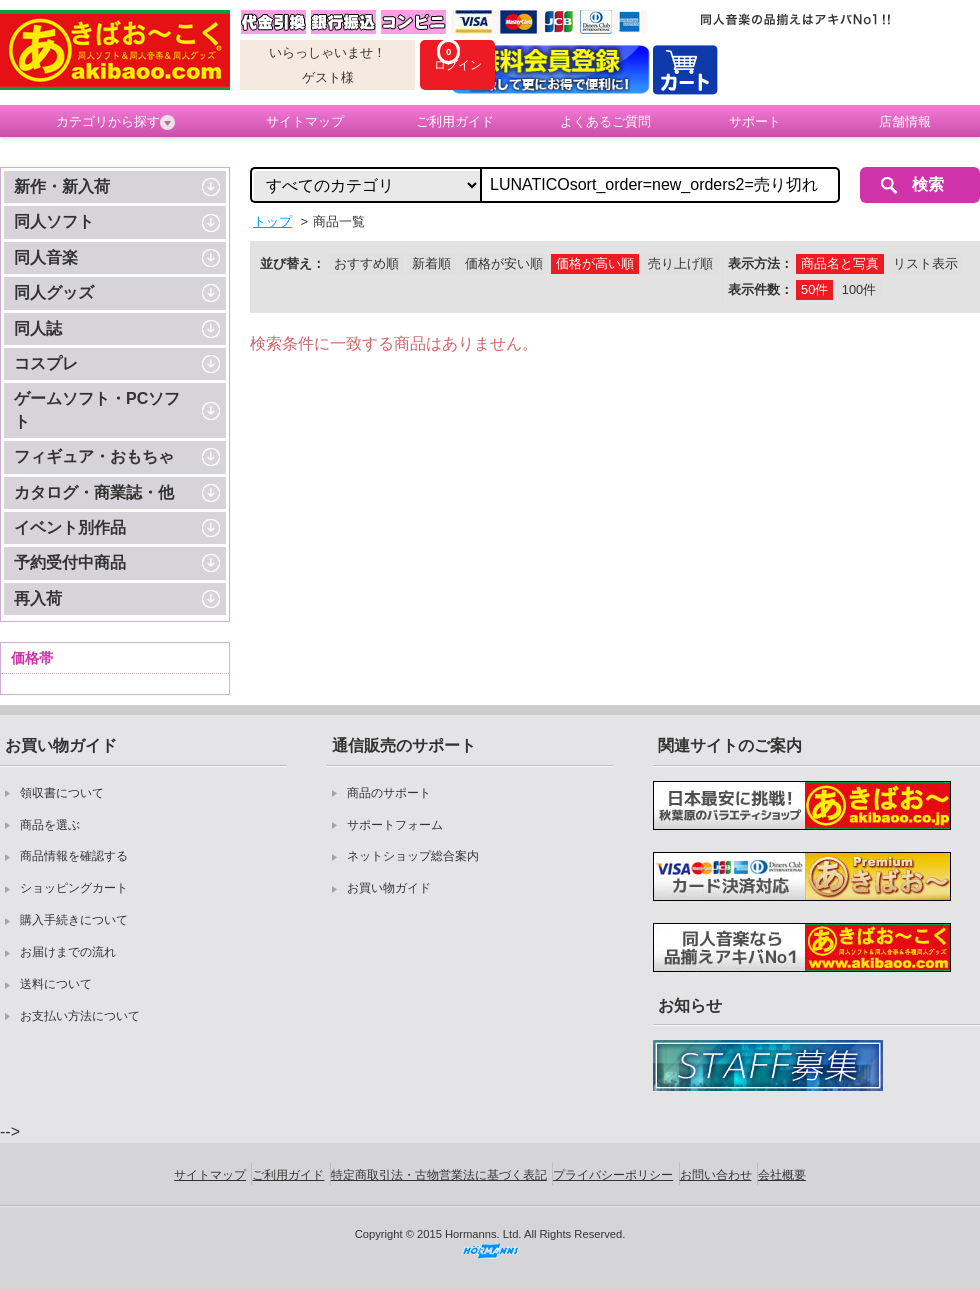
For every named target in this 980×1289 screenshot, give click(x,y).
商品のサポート (389, 793)
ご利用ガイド (455, 121)
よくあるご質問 (605, 121)
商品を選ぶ (50, 825)
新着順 (431, 263)
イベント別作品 (70, 527)
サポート (755, 121)
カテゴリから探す (115, 122)
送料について (56, 984)
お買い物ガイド (389, 888)
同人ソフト (54, 221)
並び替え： (292, 263)
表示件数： (760, 289)
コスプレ (46, 363)
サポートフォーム (395, 825)
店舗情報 (905, 121)
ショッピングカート (74, 888)
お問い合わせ (716, 1175)
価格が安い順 (504, 263)
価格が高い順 (595, 263)
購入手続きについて (74, 920)
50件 (814, 289)
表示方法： (760, 263)
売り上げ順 (680, 263)
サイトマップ (305, 121)
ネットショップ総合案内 (413, 856)
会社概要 (782, 1175)
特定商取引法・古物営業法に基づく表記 (439, 1175)
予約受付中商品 (70, 562)
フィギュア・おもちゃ (94, 456)
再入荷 (38, 598)
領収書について (62, 793)
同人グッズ (54, 292)
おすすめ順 (366, 263)
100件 (859, 289)
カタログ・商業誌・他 (94, 492)
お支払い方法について (80, 1016)
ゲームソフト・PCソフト (97, 409)
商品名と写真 (840, 263)
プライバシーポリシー (613, 1175)
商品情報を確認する (74, 856)
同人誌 (38, 328)
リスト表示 (925, 263)
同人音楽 (46, 257)
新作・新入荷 (62, 186)
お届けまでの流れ (68, 952)
